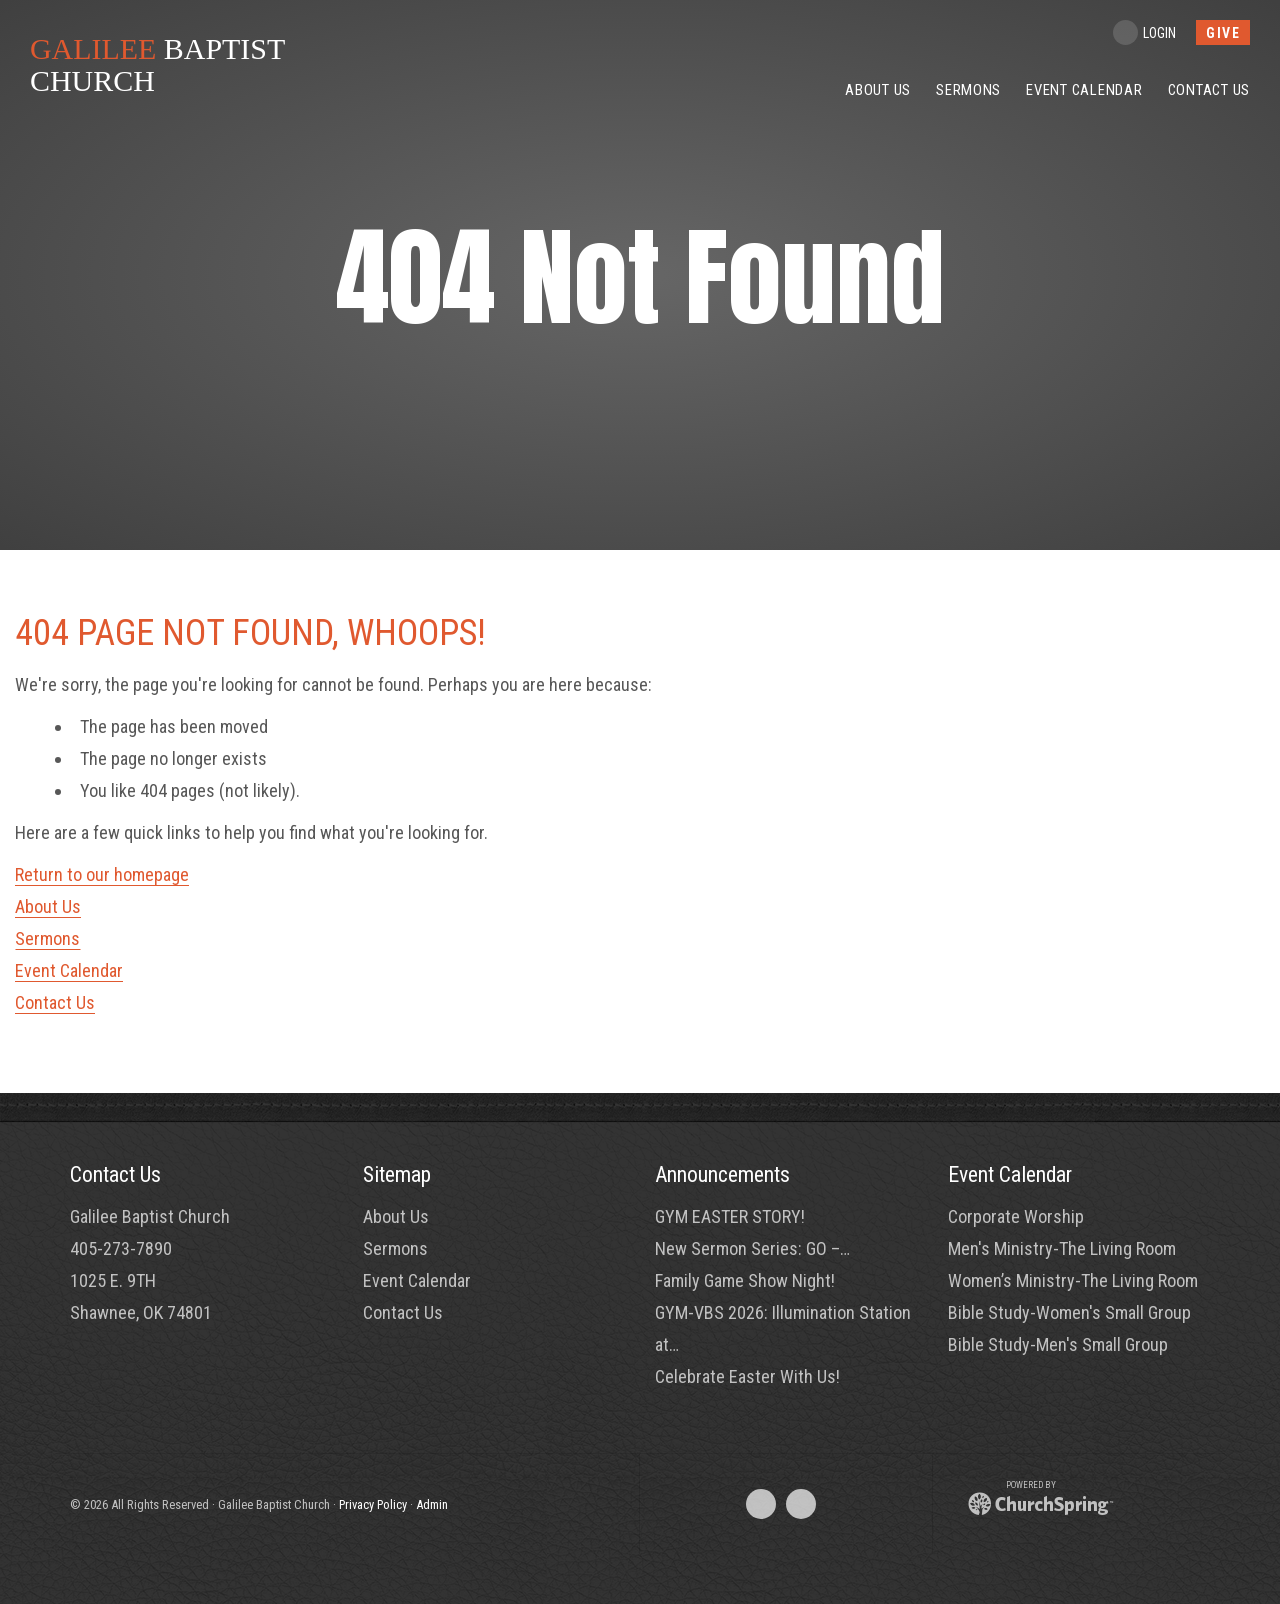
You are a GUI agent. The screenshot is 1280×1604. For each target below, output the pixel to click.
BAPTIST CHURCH (157, 64)
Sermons (47, 938)
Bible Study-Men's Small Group (1058, 1344)
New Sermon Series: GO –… (752, 1248)
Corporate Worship (1016, 1216)
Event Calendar (69, 970)
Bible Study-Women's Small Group (1069, 1312)
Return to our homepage (102, 874)
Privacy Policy (373, 1504)
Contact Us (55, 1002)
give (1223, 33)
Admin (432, 1504)
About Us (48, 906)
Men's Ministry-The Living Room (1062, 1248)
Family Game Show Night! (745, 1280)
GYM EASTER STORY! (730, 1216)
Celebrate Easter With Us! (747, 1376)
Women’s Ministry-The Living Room (1073, 1280)
